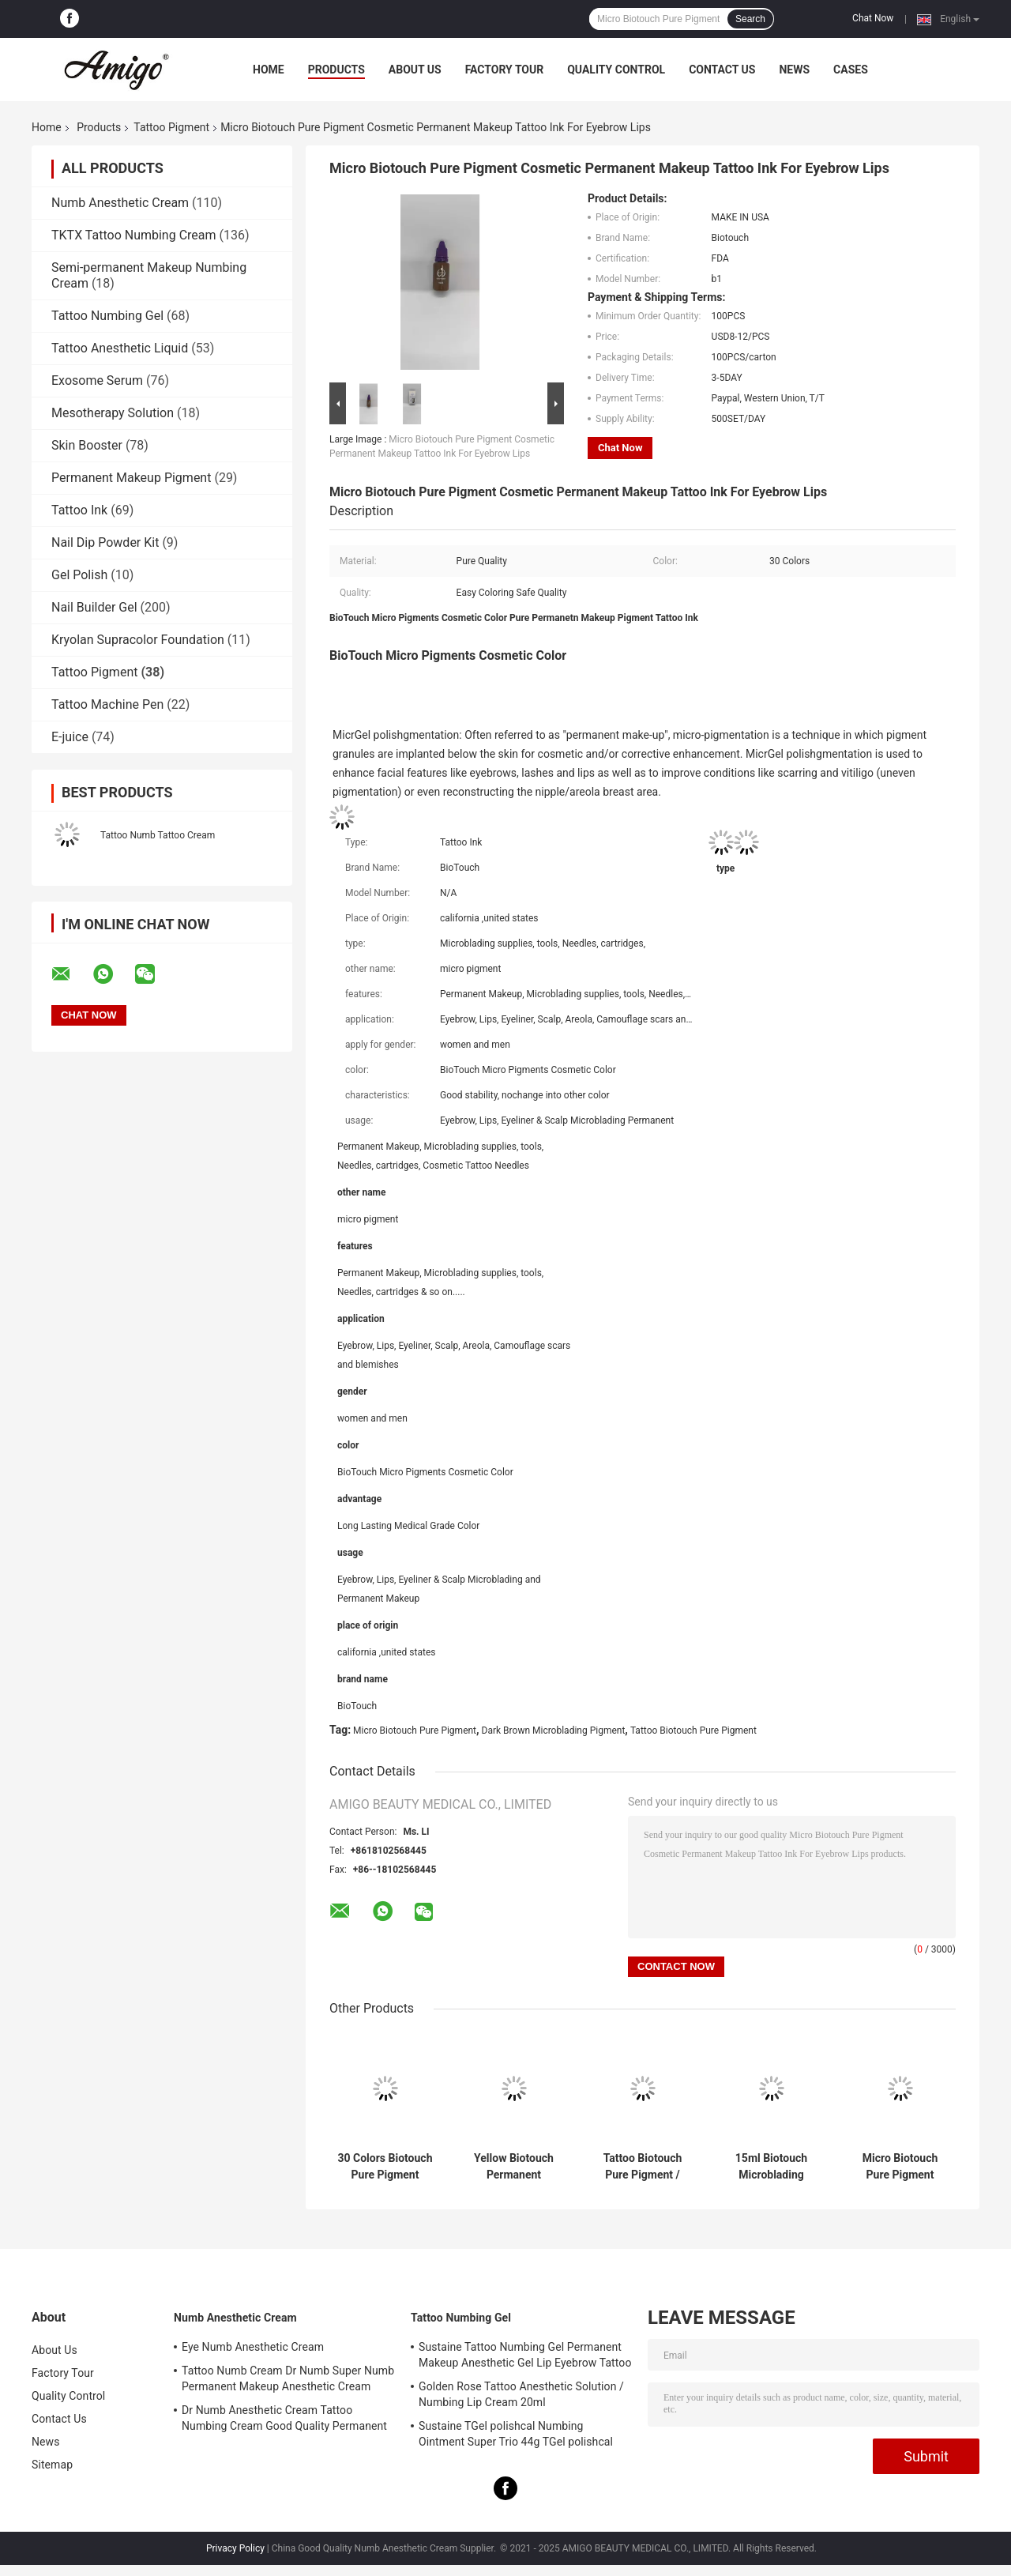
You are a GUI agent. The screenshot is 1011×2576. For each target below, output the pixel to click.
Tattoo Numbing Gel (107, 315)
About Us (415, 69)
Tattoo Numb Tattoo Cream (157, 835)
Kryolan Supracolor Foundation (137, 639)
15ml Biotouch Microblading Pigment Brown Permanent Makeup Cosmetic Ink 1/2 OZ (772, 2167)
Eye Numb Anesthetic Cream (253, 2347)
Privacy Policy (235, 2548)
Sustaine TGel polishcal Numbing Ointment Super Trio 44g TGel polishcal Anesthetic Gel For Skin (516, 2436)
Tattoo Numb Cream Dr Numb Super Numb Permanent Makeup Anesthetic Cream (288, 2378)
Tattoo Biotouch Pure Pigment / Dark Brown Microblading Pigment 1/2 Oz (642, 2167)
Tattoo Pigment (171, 127)
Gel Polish (79, 574)
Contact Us (722, 69)
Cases (850, 69)
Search (750, 18)
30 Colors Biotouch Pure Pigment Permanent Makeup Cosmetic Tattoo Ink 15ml (385, 2167)
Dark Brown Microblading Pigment (554, 1730)
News (794, 69)
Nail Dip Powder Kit (105, 542)
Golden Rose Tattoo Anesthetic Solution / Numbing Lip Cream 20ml (521, 2394)
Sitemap (52, 2464)
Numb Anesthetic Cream (120, 202)
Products (336, 69)
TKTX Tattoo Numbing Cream (133, 235)
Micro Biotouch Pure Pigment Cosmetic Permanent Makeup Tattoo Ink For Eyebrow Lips (900, 2167)
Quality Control (616, 69)
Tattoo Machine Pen (107, 704)
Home (268, 69)
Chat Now (872, 18)
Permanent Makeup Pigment (131, 477)
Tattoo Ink (79, 510)
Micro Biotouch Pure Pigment (414, 1730)
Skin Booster (86, 445)
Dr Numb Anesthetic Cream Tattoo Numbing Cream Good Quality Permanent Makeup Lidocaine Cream (284, 2420)
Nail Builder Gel (94, 607)
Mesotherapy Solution (112, 412)
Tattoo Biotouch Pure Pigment (693, 1730)
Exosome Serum (97, 380)
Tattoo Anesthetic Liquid (119, 348)
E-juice (69, 736)
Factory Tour (504, 69)
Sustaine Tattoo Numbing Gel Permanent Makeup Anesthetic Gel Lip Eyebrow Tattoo (525, 2355)
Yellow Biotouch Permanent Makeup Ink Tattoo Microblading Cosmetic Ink (514, 2167)
